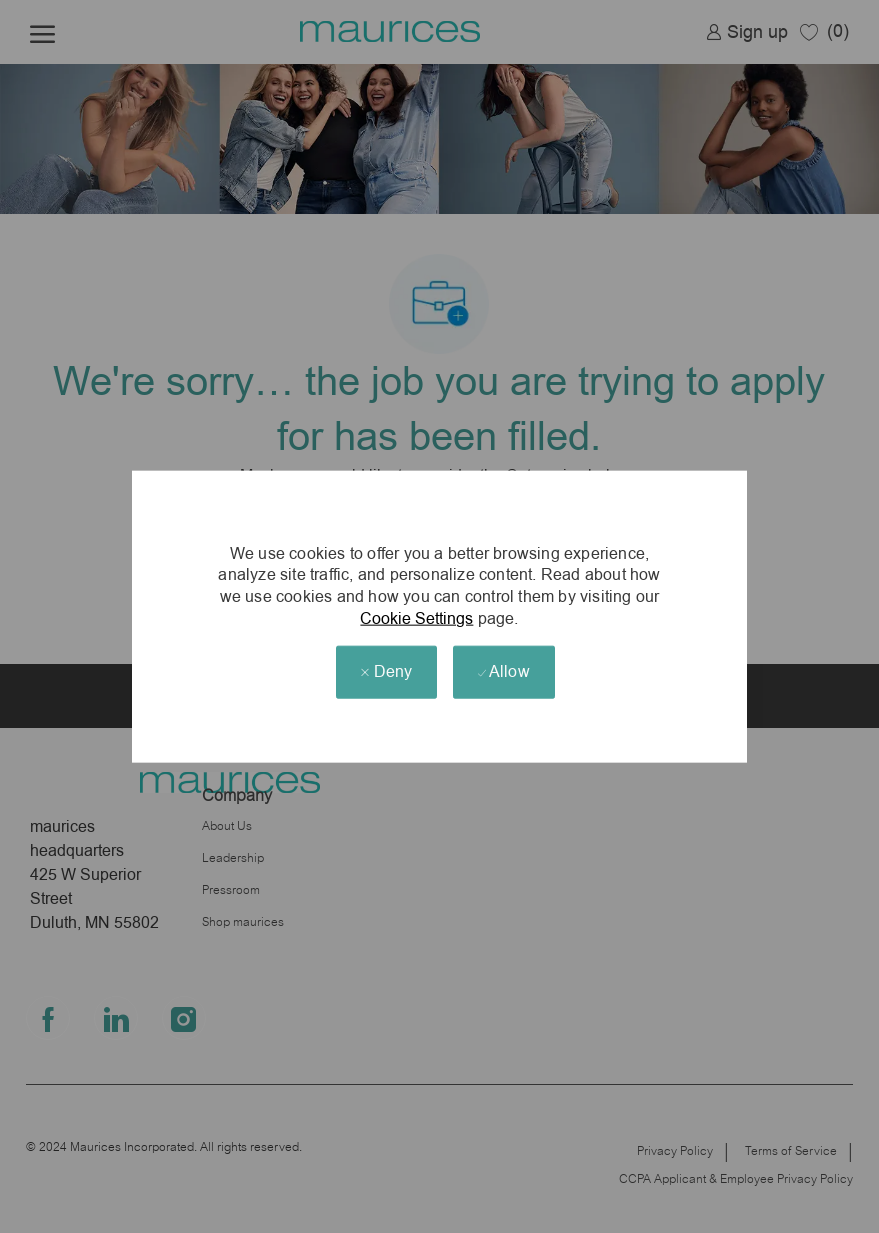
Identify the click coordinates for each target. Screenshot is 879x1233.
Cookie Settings (416, 617)
